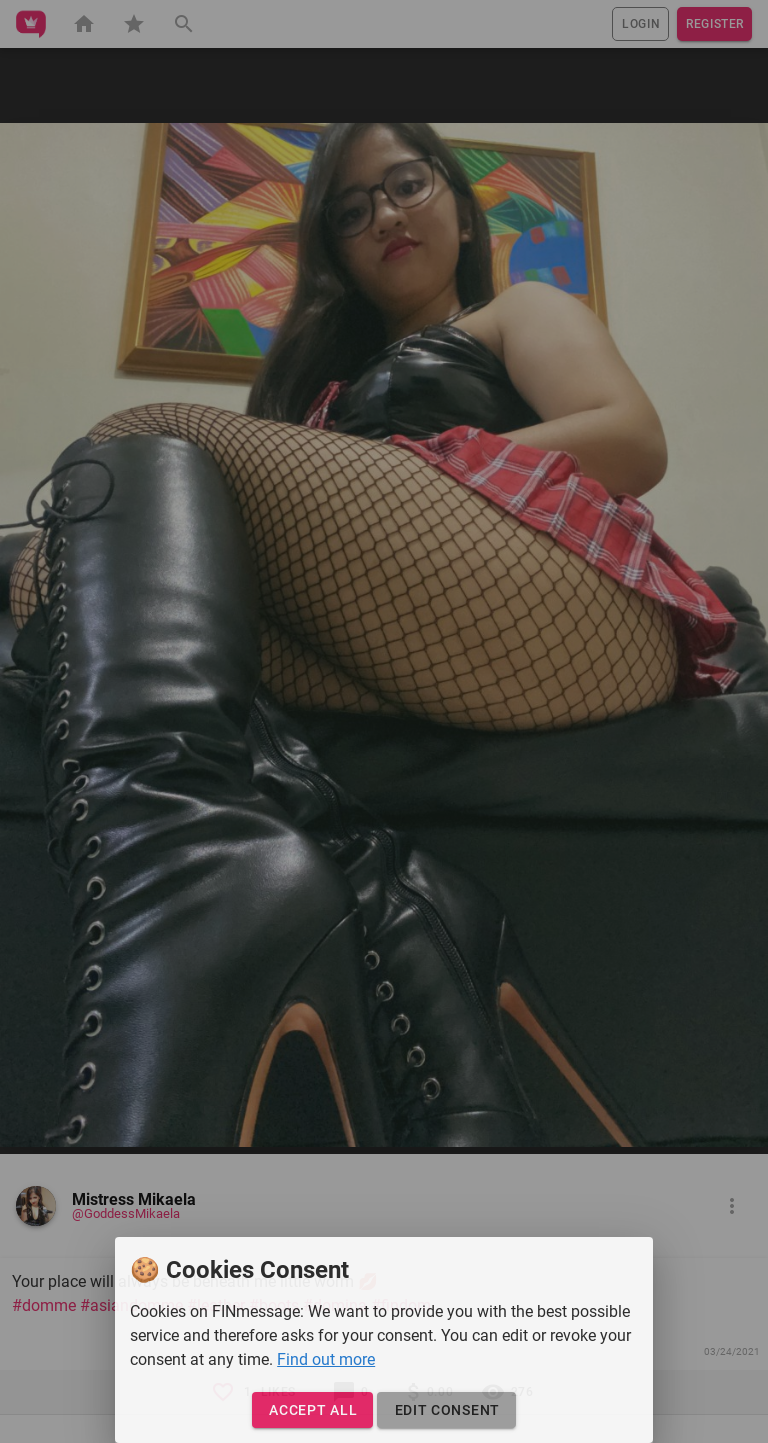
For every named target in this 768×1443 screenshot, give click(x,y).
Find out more (326, 1359)
